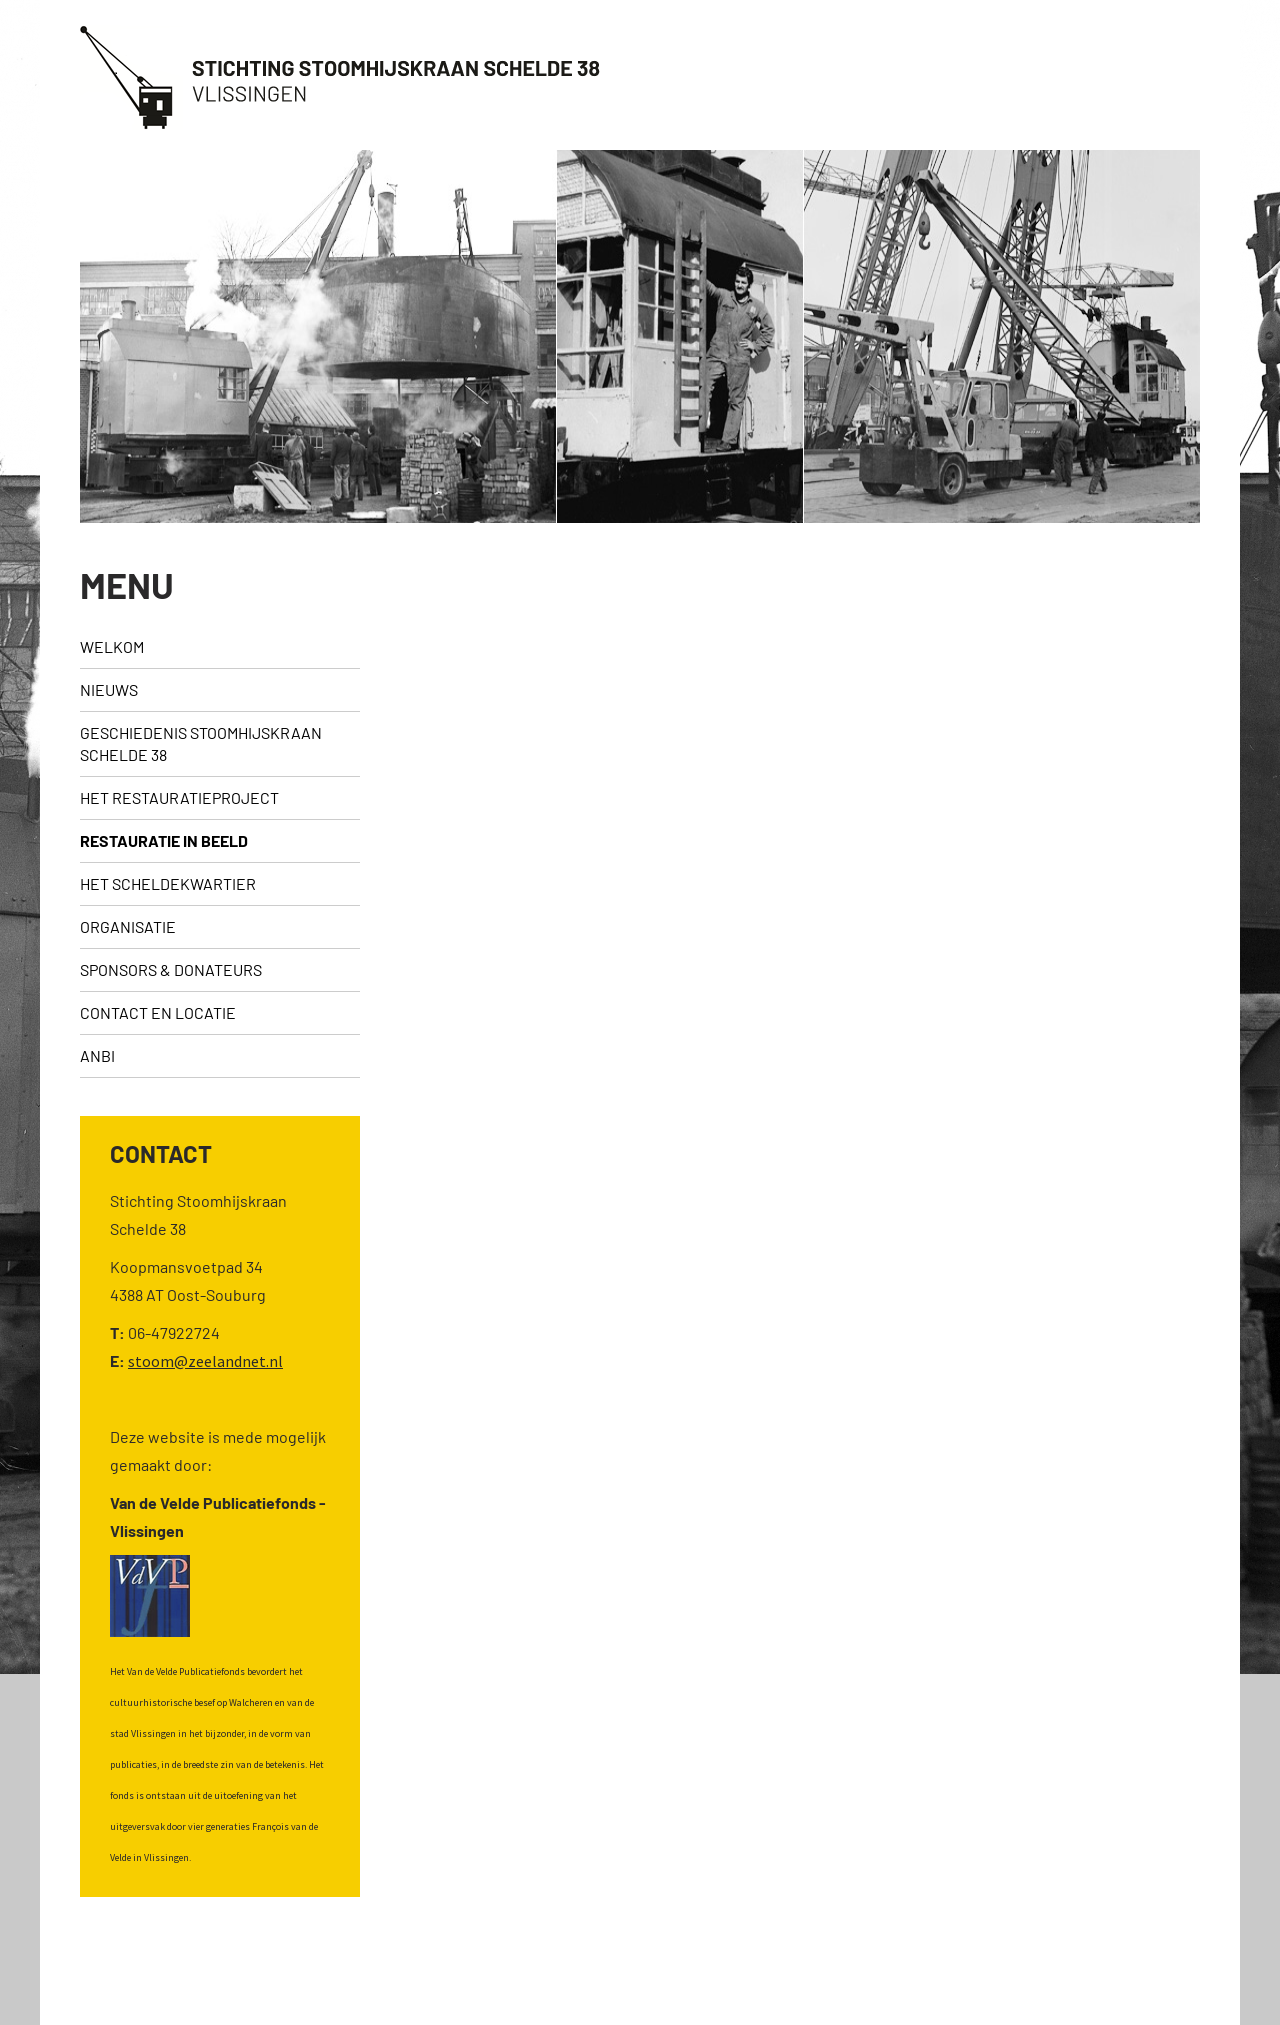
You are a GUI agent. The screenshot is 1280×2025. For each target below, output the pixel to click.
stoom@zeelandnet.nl (205, 1361)
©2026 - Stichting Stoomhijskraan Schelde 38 (194, 1982)
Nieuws (109, 689)
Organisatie (128, 926)
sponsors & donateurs (171, 969)
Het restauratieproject (179, 797)
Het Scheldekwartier (168, 883)
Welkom (112, 646)
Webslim (1210, 1982)
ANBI (97, 1055)
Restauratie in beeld (164, 840)
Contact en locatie (158, 1012)
